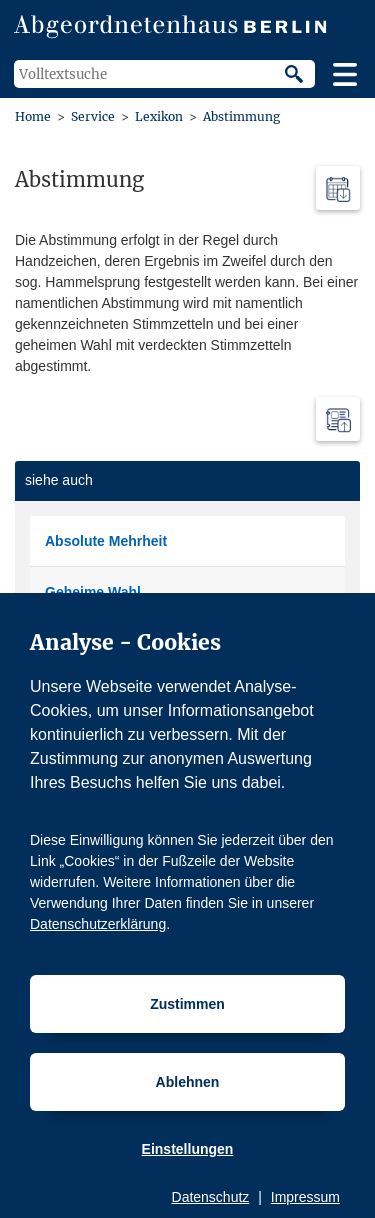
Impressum (305, 1197)
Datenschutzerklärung (98, 924)
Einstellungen (188, 1149)
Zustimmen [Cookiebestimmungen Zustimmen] (187, 1004)
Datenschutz (211, 1197)
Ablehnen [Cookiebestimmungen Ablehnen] (188, 1082)
